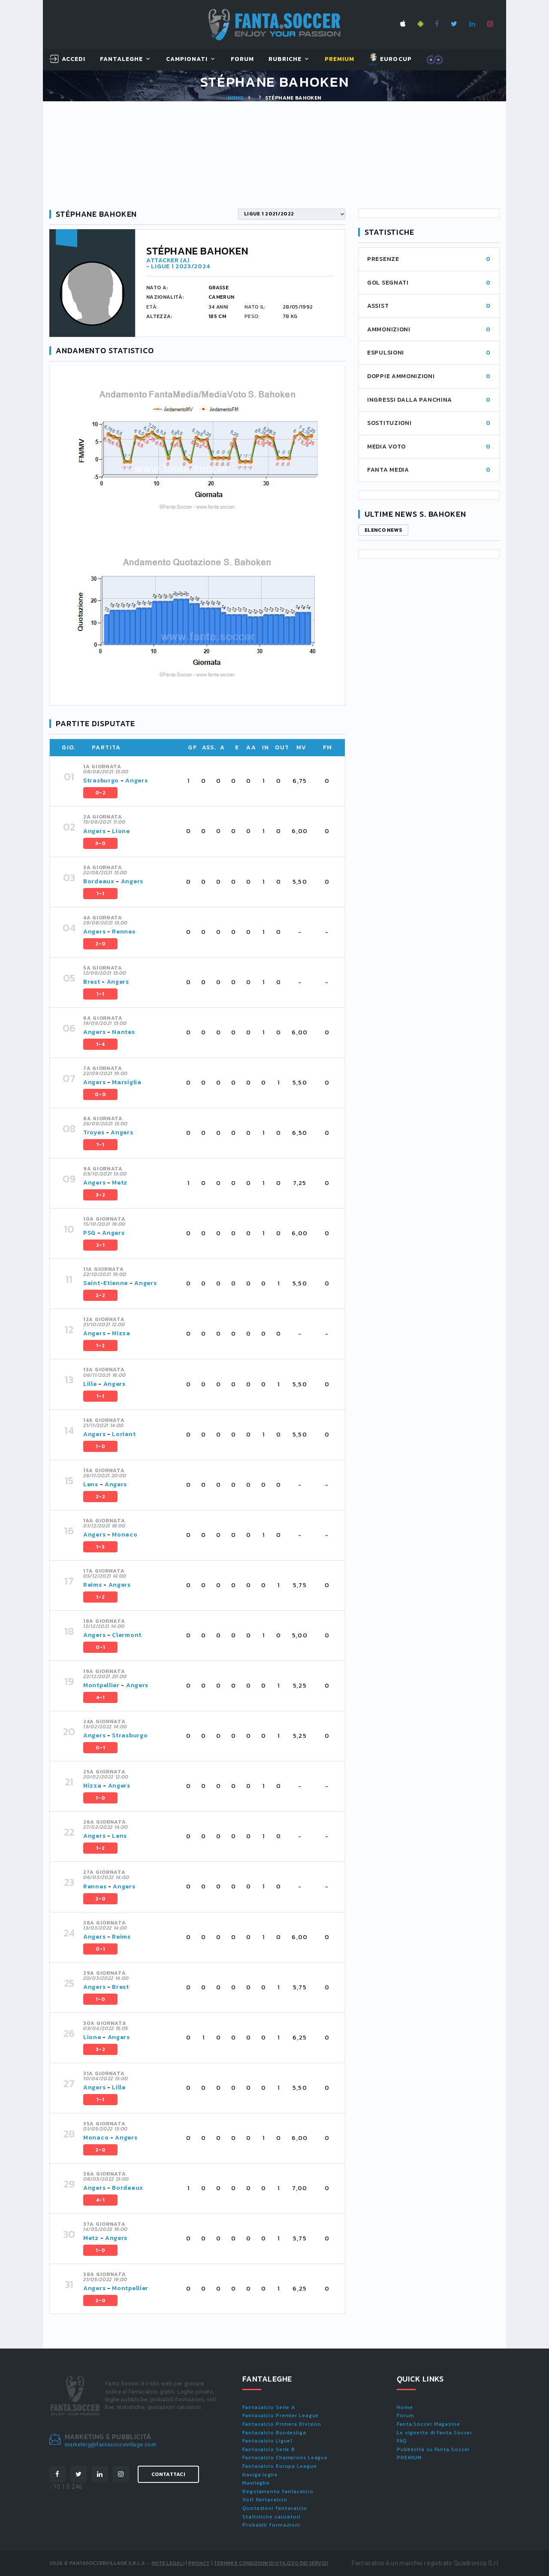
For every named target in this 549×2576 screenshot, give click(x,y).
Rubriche (285, 59)
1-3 (100, 1547)
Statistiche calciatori (271, 2517)
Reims (92, 1584)
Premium (339, 59)
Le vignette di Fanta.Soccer (434, 2433)
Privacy (199, 2563)
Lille (90, 1383)
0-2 (100, 793)
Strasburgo (101, 780)
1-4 (100, 1044)
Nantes (123, 1031)
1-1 (100, 893)
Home (235, 98)
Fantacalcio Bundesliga (274, 2433)
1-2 (100, 1345)
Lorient (124, 1434)
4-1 (100, 1697)
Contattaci (168, 2474)
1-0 (100, 1446)
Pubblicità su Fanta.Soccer (433, 2449)
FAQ (402, 2441)
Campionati (187, 59)
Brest (91, 981)
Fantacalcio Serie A (268, 2407)
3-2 (100, 1195)
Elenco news (383, 530)
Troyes (93, 1132)
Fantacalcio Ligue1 (267, 2441)
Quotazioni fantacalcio (274, 2508)
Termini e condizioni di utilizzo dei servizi (271, 2563)
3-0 (100, 843)
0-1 (100, 1647)
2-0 (100, 944)
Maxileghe (256, 2483)
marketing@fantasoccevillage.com (110, 2444)
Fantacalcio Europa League (279, 2466)
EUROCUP (390, 59)
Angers (136, 780)
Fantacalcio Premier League (280, 2415)
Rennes (123, 931)
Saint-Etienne (105, 1283)
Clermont (127, 1635)
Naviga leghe (260, 2475)
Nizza (121, 1333)
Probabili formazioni (271, 2525)
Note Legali (167, 2563)
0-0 (100, 1094)
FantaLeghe (121, 59)
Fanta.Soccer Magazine (428, 2424)
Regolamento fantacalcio (278, 2491)
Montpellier (101, 1685)
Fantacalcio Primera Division (281, 2424)
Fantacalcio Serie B (268, 2449)
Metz (119, 1182)
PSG (89, 1232)
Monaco (124, 1534)
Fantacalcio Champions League (285, 2457)
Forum (242, 59)
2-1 (100, 1245)
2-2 (100, 1295)
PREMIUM (409, 2457)
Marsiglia (126, 1082)
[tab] (209, 781)
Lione (121, 831)
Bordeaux (99, 881)
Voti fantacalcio (264, 2499)
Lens (90, 1484)
